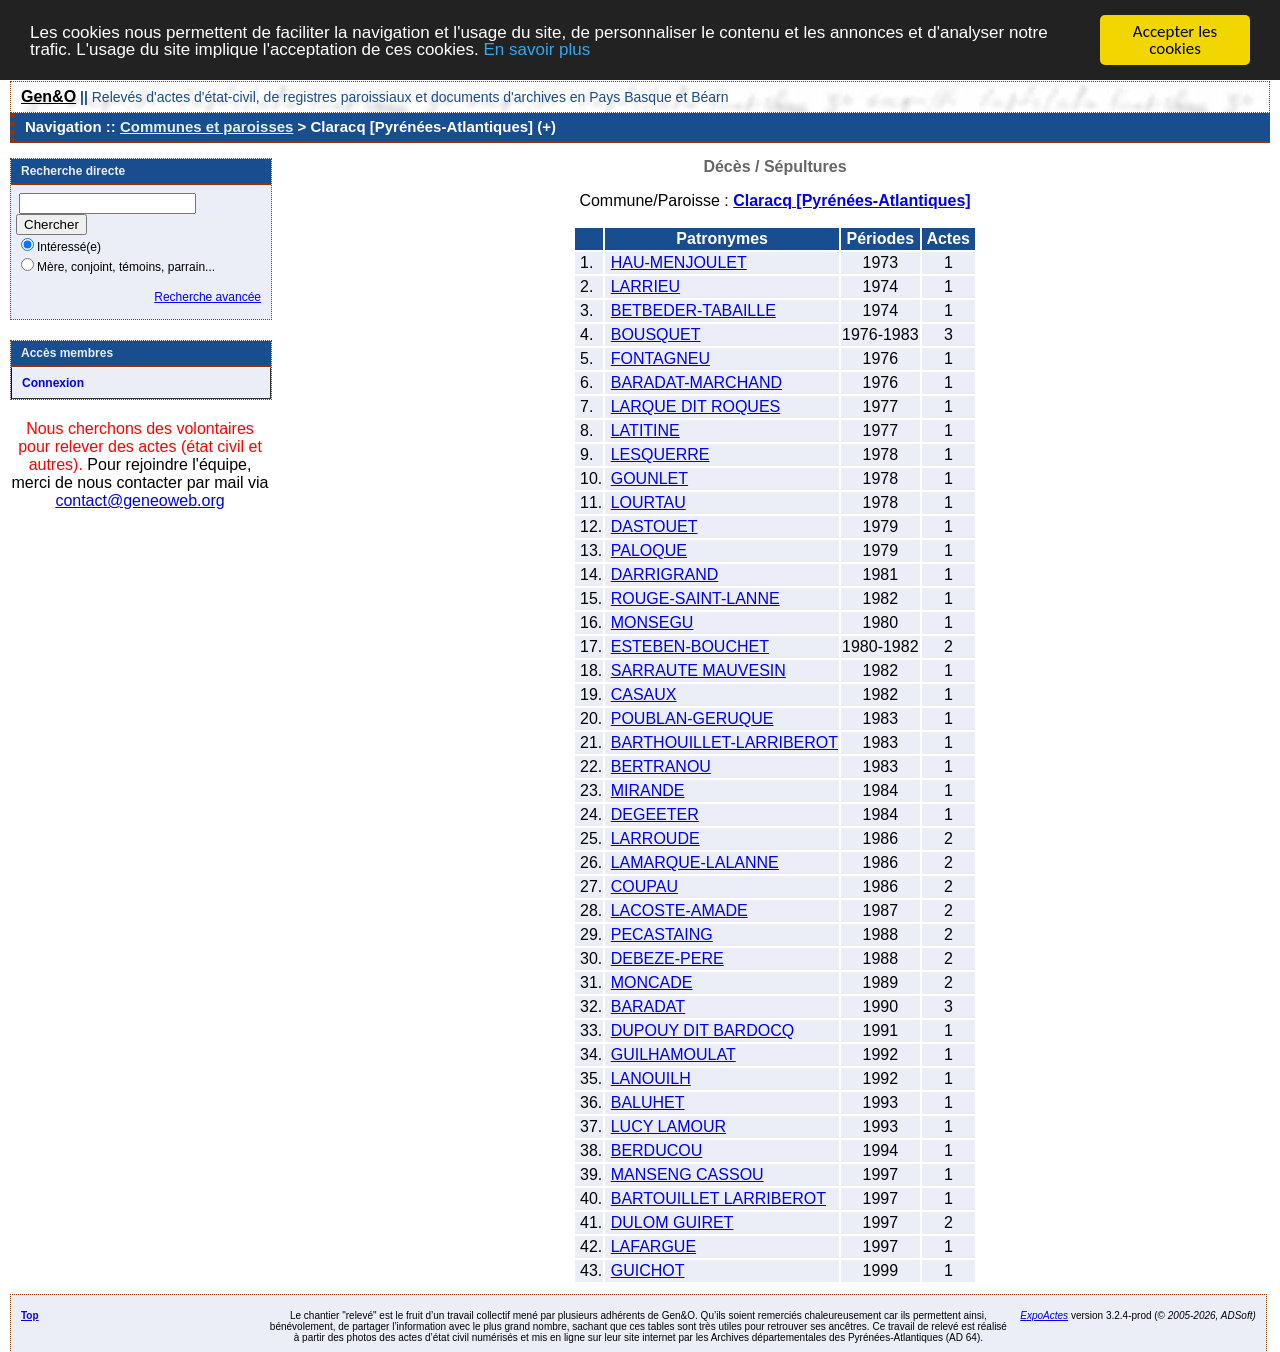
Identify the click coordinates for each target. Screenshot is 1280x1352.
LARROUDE (655, 838)
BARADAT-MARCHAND (696, 382)
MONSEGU (652, 622)
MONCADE (652, 982)
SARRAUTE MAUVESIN (698, 670)
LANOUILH (651, 1078)
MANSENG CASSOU (687, 1174)
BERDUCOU (657, 1150)
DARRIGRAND (665, 574)
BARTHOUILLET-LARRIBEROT (724, 742)
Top (30, 1315)
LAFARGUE (653, 1246)
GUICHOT (648, 1270)
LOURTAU (648, 502)
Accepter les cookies (1175, 40)
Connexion (53, 383)
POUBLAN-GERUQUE (692, 718)
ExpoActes (1044, 1315)
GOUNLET (649, 478)
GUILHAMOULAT (673, 1054)
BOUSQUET (656, 334)
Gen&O (48, 96)
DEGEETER (655, 814)
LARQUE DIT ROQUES (696, 406)
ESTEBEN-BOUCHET (690, 646)
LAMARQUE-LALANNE (695, 862)
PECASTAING (662, 934)
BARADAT (648, 1006)
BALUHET (648, 1102)
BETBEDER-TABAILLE (693, 310)
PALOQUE (649, 550)
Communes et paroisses (206, 126)
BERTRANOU (661, 766)
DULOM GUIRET (672, 1222)
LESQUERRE (660, 454)
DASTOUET (654, 526)
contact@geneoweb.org (139, 500)
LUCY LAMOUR (668, 1126)
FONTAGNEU (660, 358)
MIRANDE (648, 790)
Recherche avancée (207, 297)
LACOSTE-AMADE (679, 910)
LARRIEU (645, 286)
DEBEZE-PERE (667, 958)
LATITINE (645, 430)
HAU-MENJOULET (679, 262)
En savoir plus (536, 48)
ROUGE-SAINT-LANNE (695, 598)
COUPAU (644, 886)
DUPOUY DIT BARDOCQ (702, 1030)
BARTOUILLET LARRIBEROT (718, 1198)
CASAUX (644, 694)
